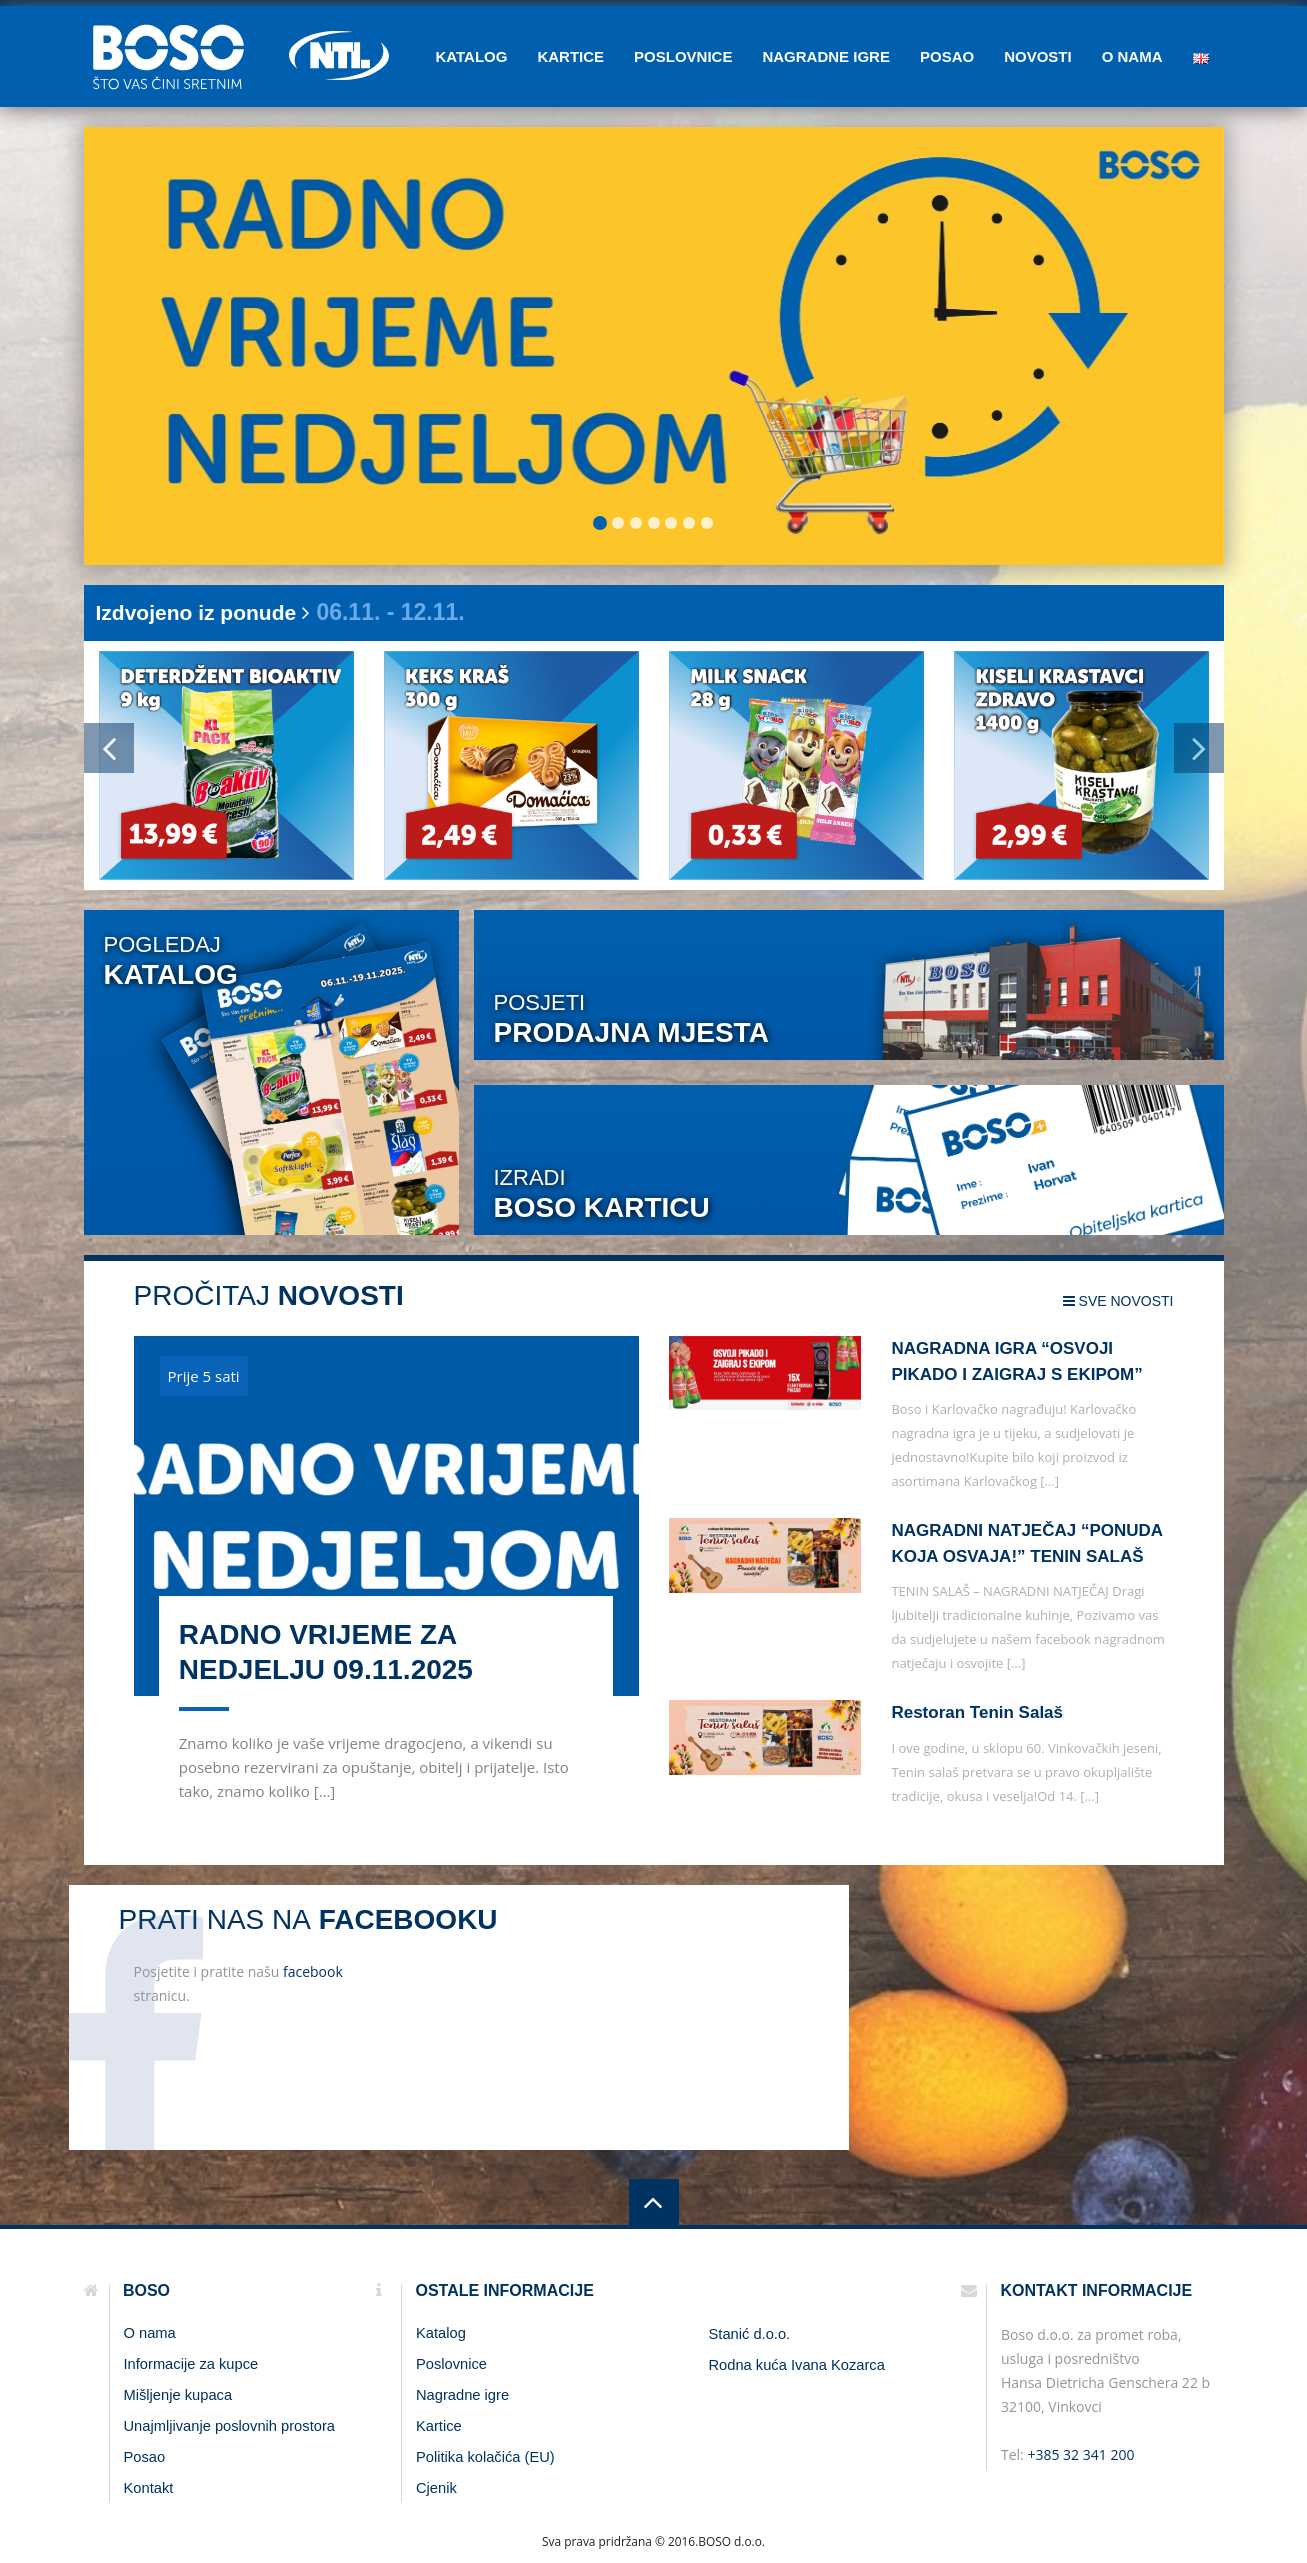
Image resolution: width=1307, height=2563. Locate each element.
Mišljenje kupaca (178, 2395)
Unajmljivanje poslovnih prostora (229, 2426)
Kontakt (149, 2488)
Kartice (570, 56)
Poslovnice (683, 56)
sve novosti (1118, 1301)
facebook (313, 1971)
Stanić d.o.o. (750, 2334)
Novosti (1038, 56)
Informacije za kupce (191, 2364)
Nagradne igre (826, 56)
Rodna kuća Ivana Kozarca (797, 2365)
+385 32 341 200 (1080, 2454)
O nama (1132, 56)
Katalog (471, 56)
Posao (947, 56)
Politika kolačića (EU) (485, 2457)
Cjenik (436, 2488)
